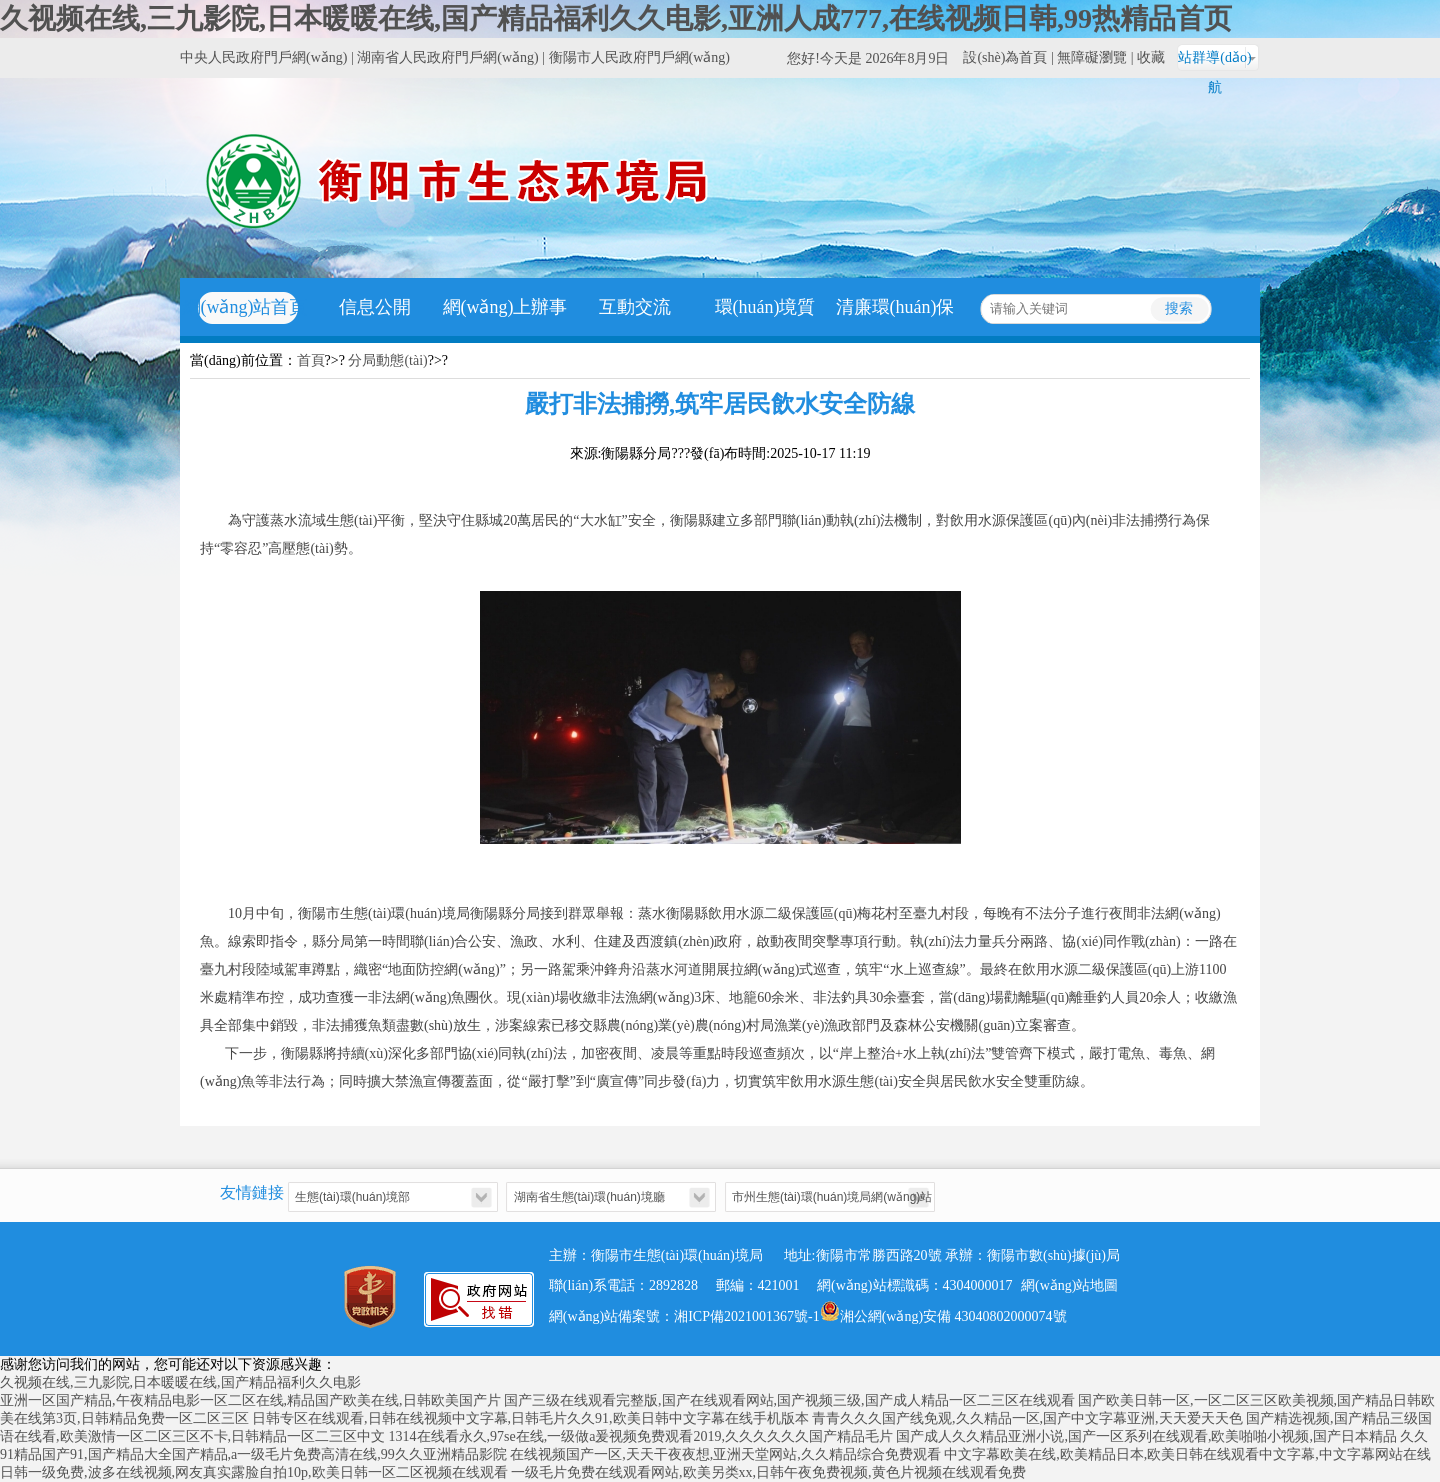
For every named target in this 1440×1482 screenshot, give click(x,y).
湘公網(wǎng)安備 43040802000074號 (943, 1311)
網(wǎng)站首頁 (245, 307)
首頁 (311, 360)
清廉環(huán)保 (895, 307)
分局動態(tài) (387, 360)
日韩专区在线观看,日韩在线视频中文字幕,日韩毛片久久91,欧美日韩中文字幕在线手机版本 (530, 1418)
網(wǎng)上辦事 (505, 307)
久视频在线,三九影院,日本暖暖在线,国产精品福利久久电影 (180, 1382)
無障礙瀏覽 (1092, 57)
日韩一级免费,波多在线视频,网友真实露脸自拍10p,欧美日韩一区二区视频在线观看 (254, 1472)
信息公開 (375, 307)
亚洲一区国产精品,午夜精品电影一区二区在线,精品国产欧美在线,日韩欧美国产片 (250, 1400)
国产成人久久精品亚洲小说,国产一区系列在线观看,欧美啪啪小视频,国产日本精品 (1146, 1436)
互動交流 (635, 307)
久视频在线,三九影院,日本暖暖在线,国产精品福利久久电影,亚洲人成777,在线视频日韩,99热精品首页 (616, 18)
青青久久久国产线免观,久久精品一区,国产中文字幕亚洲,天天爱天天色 (1027, 1418)
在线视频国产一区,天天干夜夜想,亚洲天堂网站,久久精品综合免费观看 (725, 1454)
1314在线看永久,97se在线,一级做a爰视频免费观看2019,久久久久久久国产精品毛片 (641, 1436)
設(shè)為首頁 (1005, 57)
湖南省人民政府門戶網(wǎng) (447, 57)
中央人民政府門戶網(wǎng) (263, 57)
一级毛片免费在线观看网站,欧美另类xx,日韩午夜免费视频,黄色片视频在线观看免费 (768, 1472)
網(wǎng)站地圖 (1069, 1285)
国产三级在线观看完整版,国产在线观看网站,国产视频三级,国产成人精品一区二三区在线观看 (789, 1400)
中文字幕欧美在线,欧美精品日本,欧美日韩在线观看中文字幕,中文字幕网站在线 (1187, 1454)
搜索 (1179, 308)
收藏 (1151, 57)
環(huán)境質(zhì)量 (765, 336)
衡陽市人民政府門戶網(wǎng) (639, 57)
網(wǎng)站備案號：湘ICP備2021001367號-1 (684, 1316)
